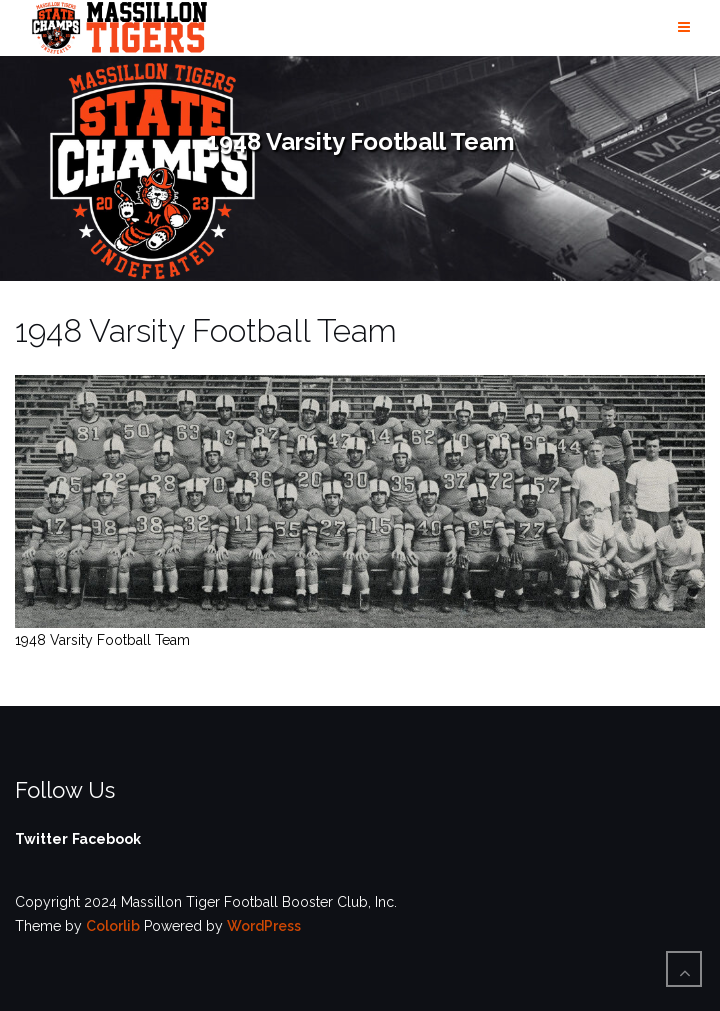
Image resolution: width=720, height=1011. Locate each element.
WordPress (264, 926)
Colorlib (113, 926)
